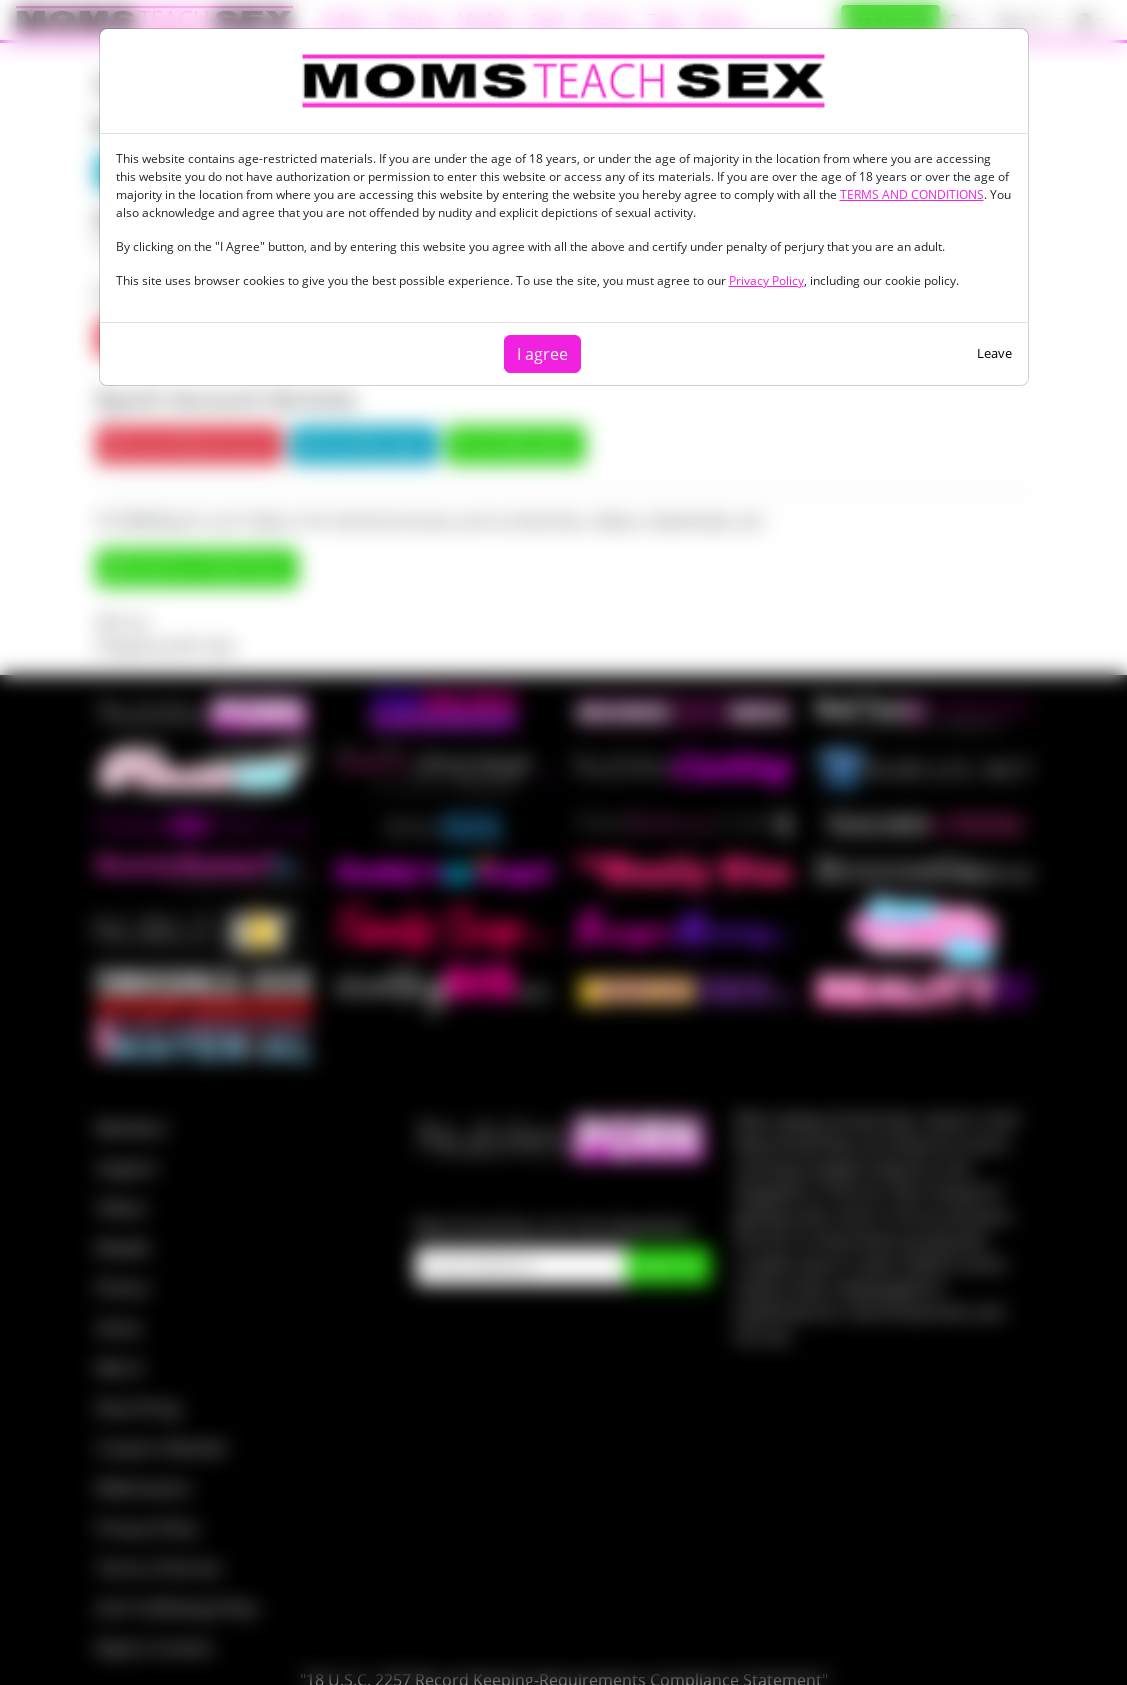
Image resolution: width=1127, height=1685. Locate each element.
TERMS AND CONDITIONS (912, 194)
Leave (994, 353)
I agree (542, 354)
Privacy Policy (766, 280)
